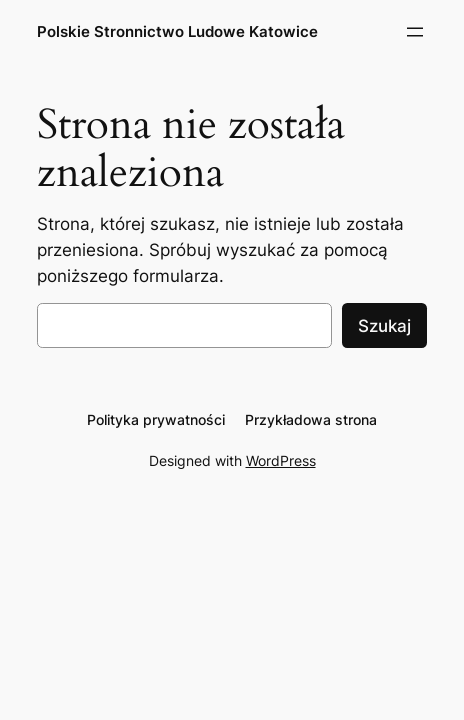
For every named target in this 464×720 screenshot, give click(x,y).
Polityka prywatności (156, 419)
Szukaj (384, 326)
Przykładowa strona (311, 419)
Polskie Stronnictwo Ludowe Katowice (177, 32)
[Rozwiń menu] (415, 32)
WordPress (281, 460)
